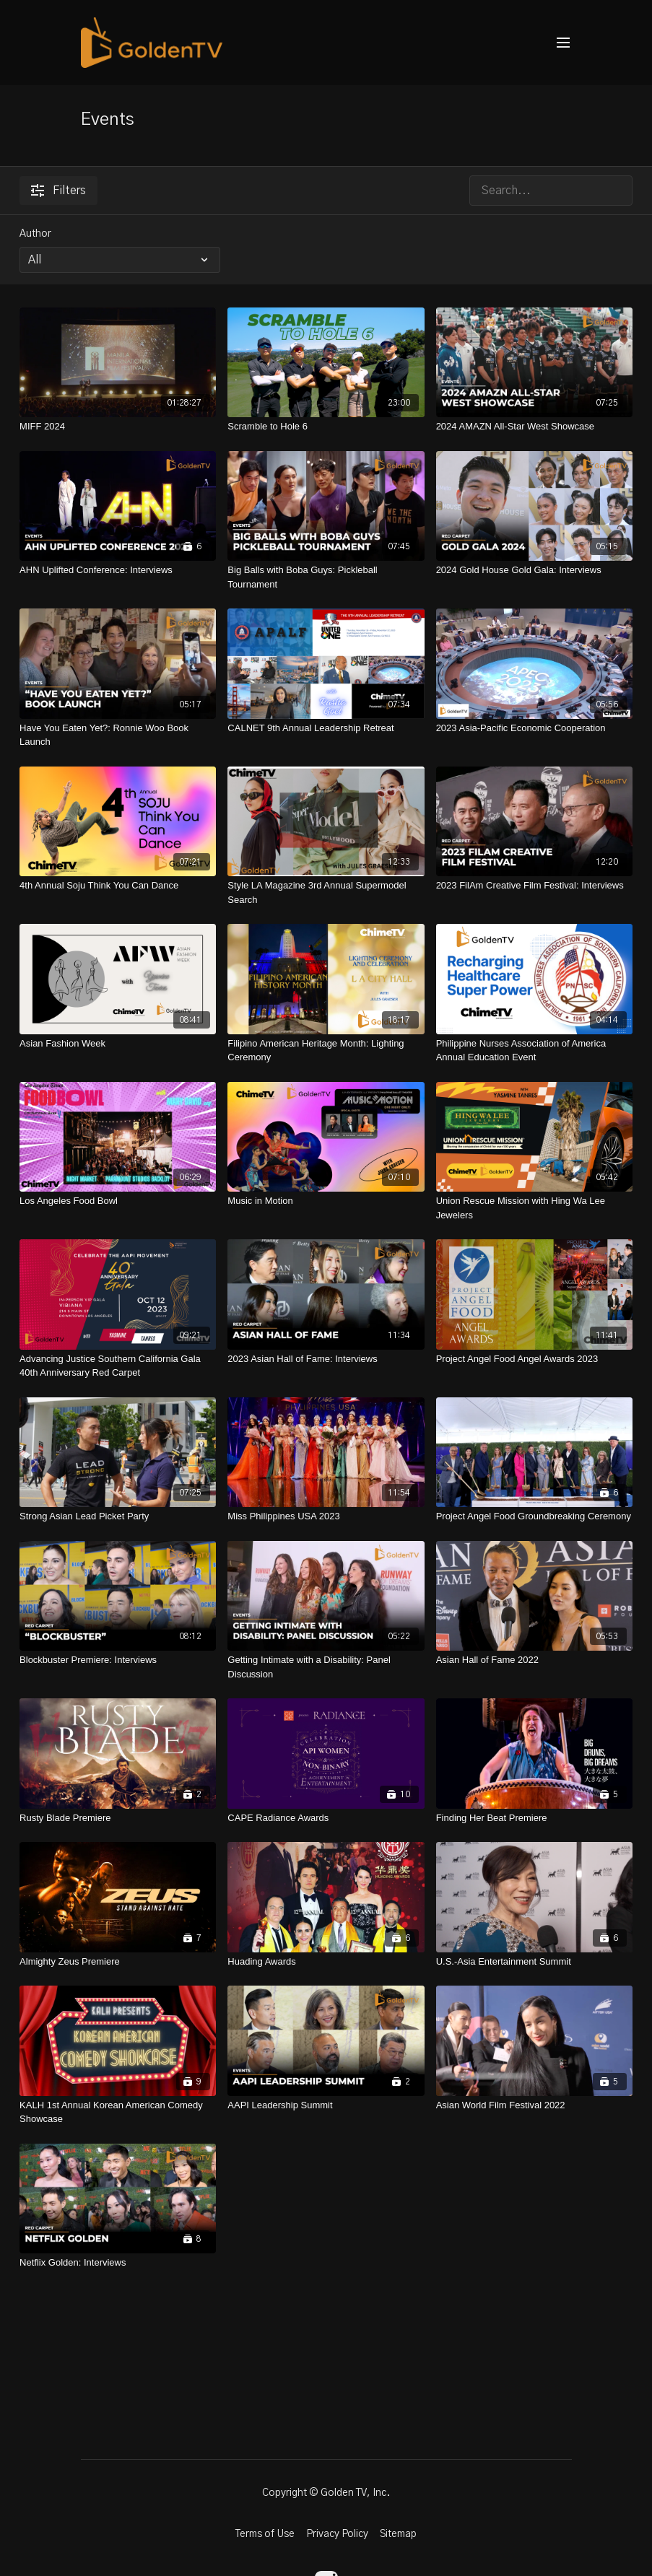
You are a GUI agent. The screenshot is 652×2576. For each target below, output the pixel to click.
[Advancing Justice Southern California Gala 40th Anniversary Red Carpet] (117, 1366)
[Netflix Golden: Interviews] (117, 2263)
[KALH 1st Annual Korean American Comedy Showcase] (117, 2112)
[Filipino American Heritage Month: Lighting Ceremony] (325, 1050)
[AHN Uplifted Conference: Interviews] (117, 570)
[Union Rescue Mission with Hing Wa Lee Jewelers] (534, 1208)
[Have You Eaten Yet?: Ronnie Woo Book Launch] (117, 735)
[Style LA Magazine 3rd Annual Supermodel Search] (325, 892)
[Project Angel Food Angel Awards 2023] (534, 1359)
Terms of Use (265, 2534)
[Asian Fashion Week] (117, 1043)
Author (35, 234)
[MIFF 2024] (117, 426)
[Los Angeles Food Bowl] (117, 1201)
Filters (58, 190)
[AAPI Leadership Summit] (325, 2105)
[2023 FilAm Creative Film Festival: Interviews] (534, 885)
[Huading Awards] (325, 1962)
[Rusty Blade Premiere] (117, 1818)
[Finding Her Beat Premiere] (534, 1818)
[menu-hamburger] (563, 43)
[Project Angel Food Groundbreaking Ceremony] (534, 1516)
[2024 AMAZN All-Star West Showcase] (534, 426)
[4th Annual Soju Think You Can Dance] (117, 885)
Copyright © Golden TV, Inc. (326, 2493)
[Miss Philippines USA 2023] (325, 1516)
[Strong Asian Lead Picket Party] (117, 1516)
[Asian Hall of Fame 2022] (534, 1660)
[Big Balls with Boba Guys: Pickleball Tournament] (325, 577)
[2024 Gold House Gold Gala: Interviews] (534, 570)
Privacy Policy (337, 2534)
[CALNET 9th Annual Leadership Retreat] (325, 728)
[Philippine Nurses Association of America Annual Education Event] (534, 1050)
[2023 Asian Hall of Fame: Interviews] (325, 1359)
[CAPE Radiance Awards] (325, 1818)
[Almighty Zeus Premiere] (117, 1962)
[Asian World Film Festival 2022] (534, 2105)
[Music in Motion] (325, 1201)
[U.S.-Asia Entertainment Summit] (534, 1962)
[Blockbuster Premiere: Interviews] (117, 1660)
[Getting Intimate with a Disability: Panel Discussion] (325, 1667)
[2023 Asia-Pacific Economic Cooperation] (534, 728)
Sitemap (398, 2534)
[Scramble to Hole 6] (325, 426)
